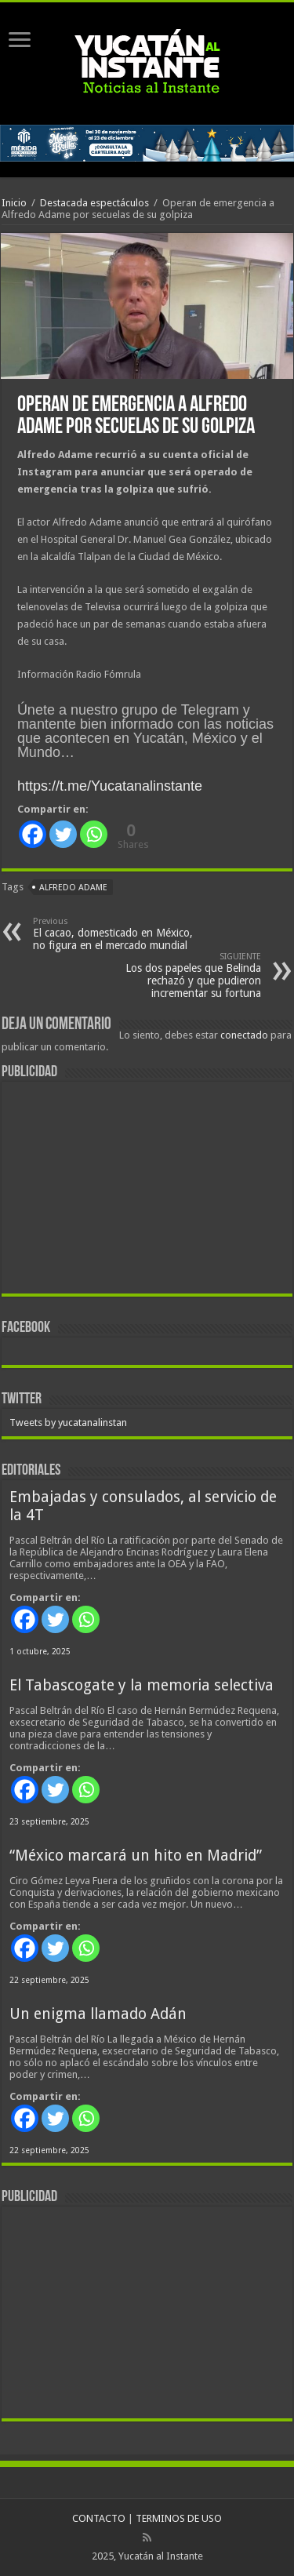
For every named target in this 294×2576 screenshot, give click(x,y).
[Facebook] (32, 834)
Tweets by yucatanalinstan (68, 1422)
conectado (244, 1035)
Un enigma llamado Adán (98, 2014)
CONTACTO (98, 2518)
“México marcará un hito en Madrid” (135, 1855)
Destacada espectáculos (94, 203)
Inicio (14, 203)
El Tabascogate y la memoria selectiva (141, 1685)
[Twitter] (63, 834)
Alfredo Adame (73, 887)
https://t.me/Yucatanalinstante (109, 786)
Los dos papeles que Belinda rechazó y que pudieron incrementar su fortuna (180, 975)
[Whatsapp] (93, 834)
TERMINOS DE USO (179, 2518)
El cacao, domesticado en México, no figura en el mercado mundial (113, 933)
